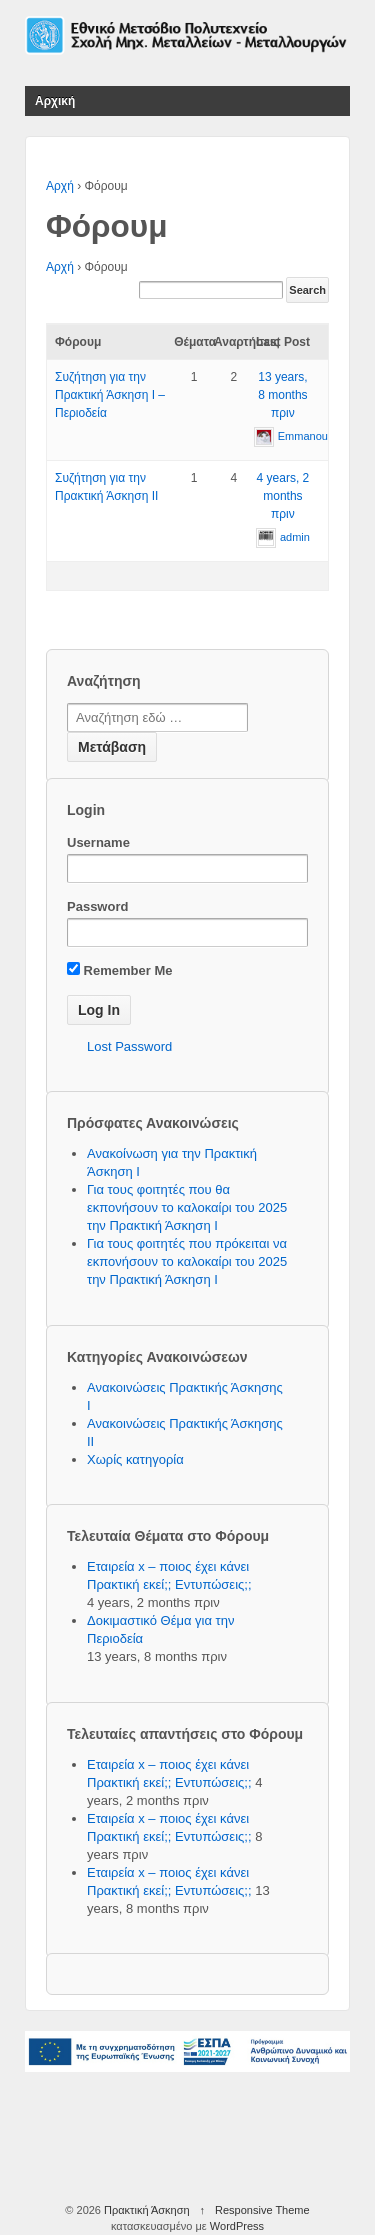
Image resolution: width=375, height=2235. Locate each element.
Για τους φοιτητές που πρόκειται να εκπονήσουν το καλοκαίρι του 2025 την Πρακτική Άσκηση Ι (187, 1261)
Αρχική (55, 101)
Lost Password (129, 1046)
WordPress (237, 2226)
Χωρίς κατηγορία (135, 1459)
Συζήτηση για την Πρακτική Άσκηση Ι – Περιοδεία (110, 395)
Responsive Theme (262, 2210)
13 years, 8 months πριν (282, 395)
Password (97, 906)
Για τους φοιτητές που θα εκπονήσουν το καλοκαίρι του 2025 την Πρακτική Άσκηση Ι (187, 1207)
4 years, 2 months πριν (283, 496)
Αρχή (60, 186)
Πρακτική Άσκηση (147, 2210)
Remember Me (119, 970)
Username (98, 842)
